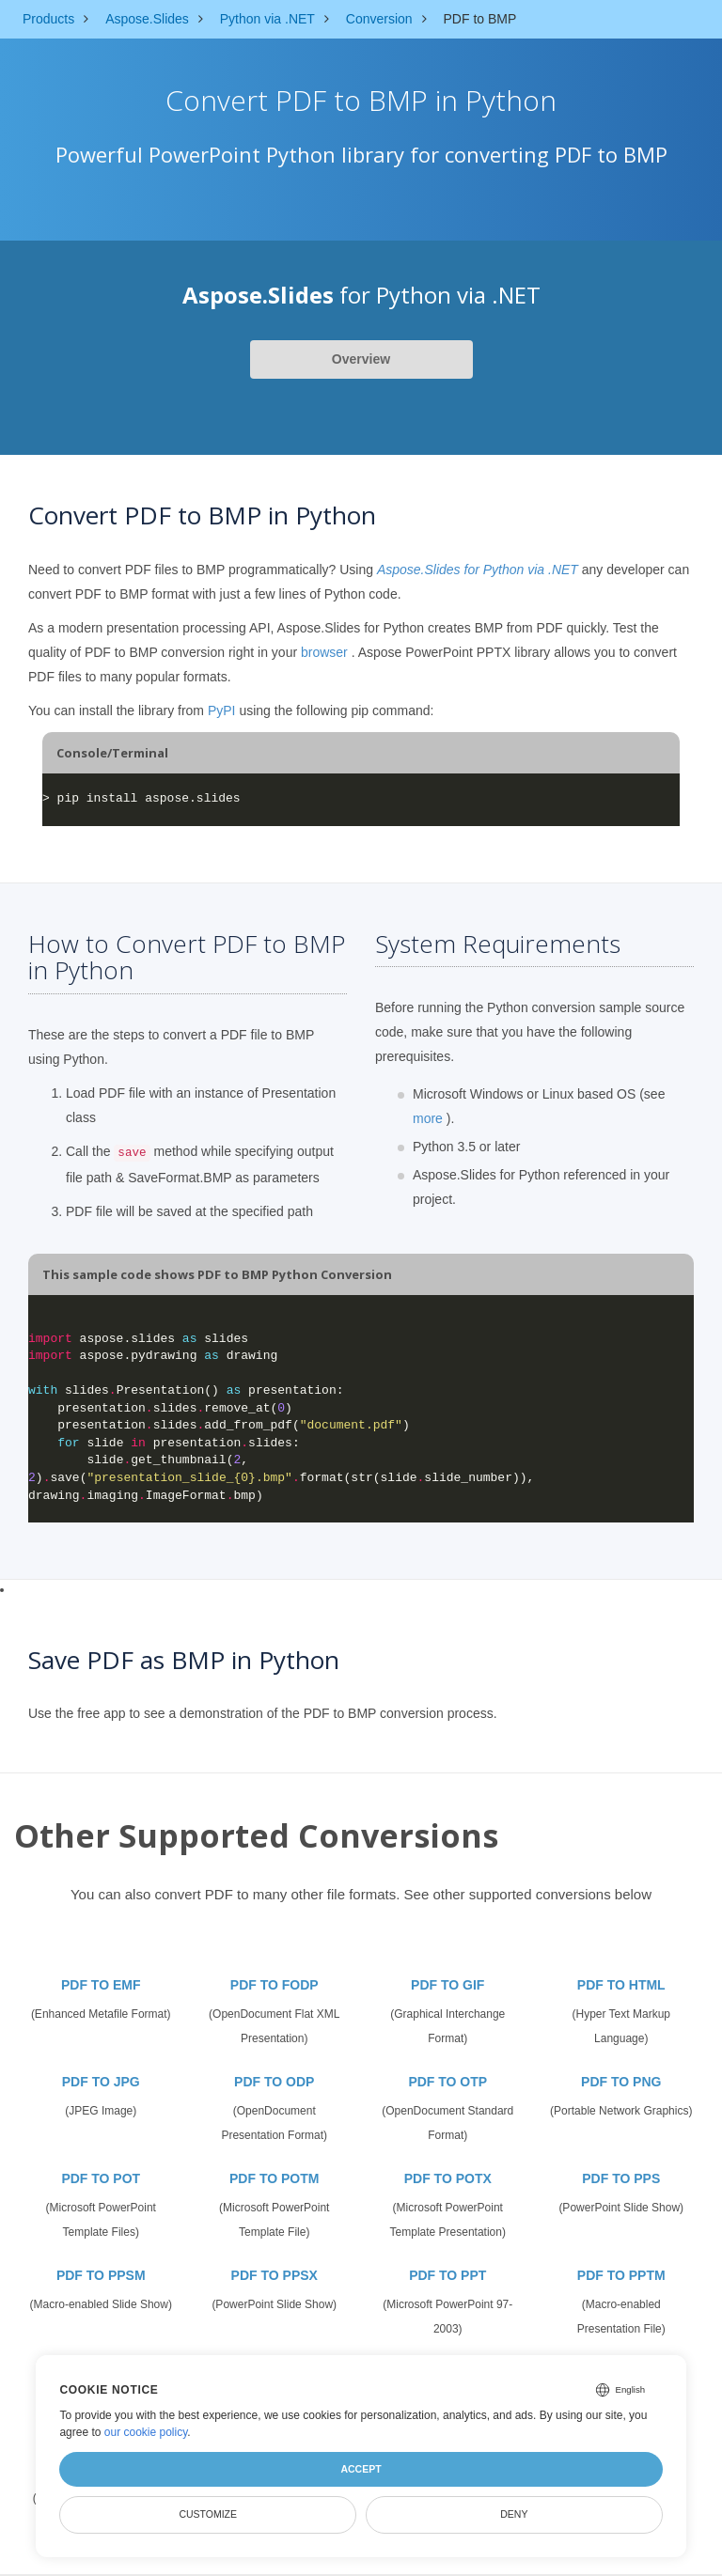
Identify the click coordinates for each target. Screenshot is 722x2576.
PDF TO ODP (274, 2081)
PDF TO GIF (447, 1984)
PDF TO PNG (621, 2081)
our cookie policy (146, 2432)
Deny (513, 2514)
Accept (360, 2469)
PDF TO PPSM (101, 2275)
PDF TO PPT (447, 2275)
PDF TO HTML (621, 1984)
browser (324, 652)
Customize (208, 2514)
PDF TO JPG (101, 2081)
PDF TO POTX (448, 2178)
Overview (361, 359)
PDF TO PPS (621, 2178)
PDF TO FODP (274, 1984)
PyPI (222, 710)
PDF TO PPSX (274, 2275)
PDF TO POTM (274, 2178)
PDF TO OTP (447, 2081)
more (428, 1118)
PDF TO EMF (101, 1984)
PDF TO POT (100, 2178)
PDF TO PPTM (621, 2275)
